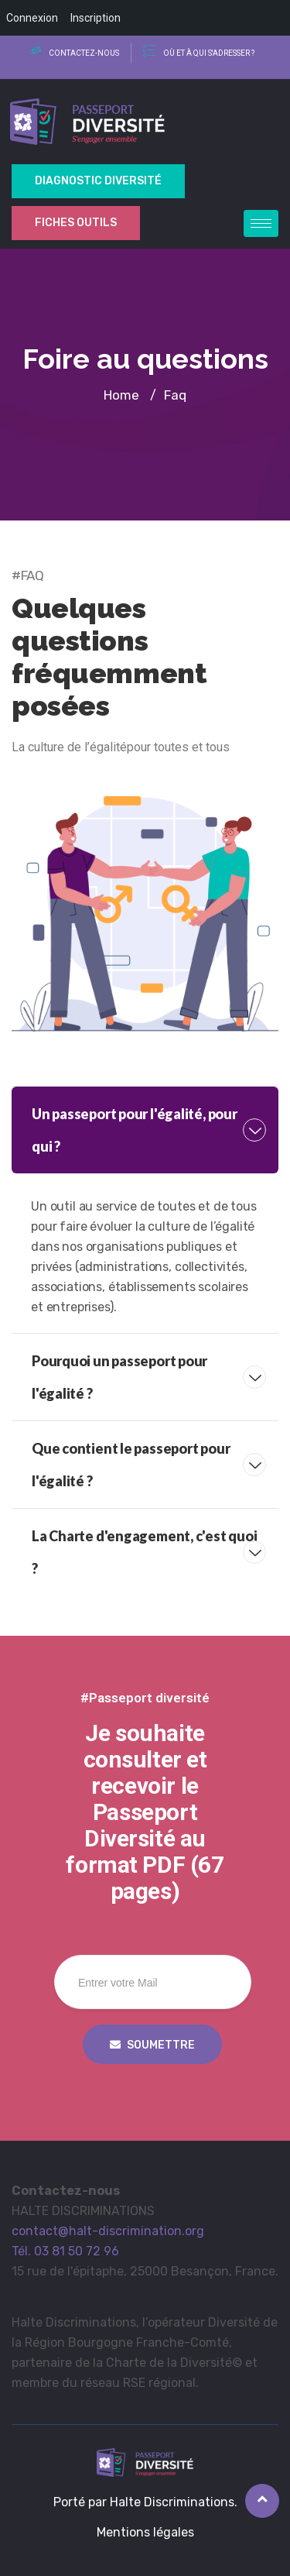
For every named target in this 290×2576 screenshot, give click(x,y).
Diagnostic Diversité (98, 180)
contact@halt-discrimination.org (108, 2231)
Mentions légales (145, 2532)
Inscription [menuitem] (95, 18)
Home (121, 395)
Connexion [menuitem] (32, 18)
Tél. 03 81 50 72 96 (65, 2251)
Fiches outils (76, 222)
